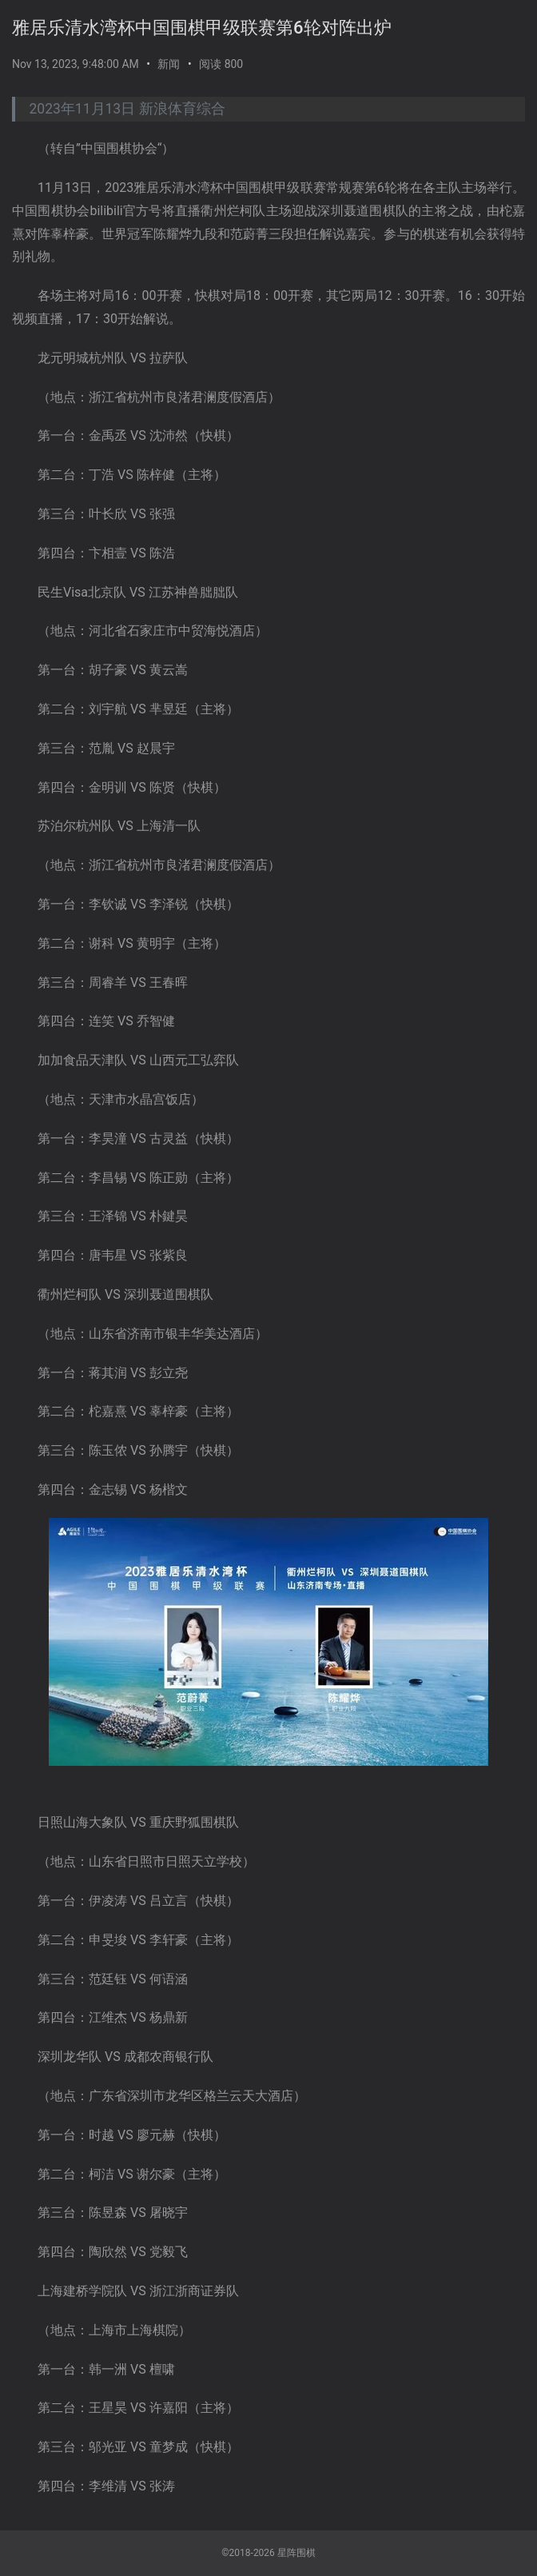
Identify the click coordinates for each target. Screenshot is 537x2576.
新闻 (168, 64)
